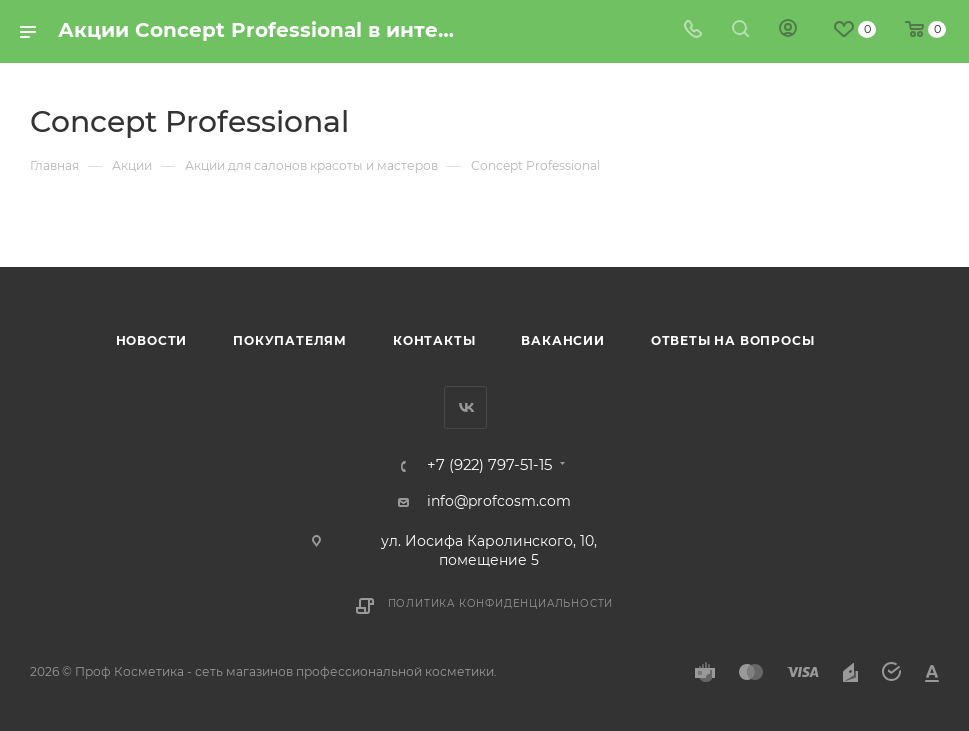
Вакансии (562, 340)
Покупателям (290, 340)
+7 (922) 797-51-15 (489, 465)
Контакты (434, 340)
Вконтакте (465, 407)
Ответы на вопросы (733, 340)
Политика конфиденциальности (501, 603)
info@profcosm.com (499, 501)
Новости (152, 340)
